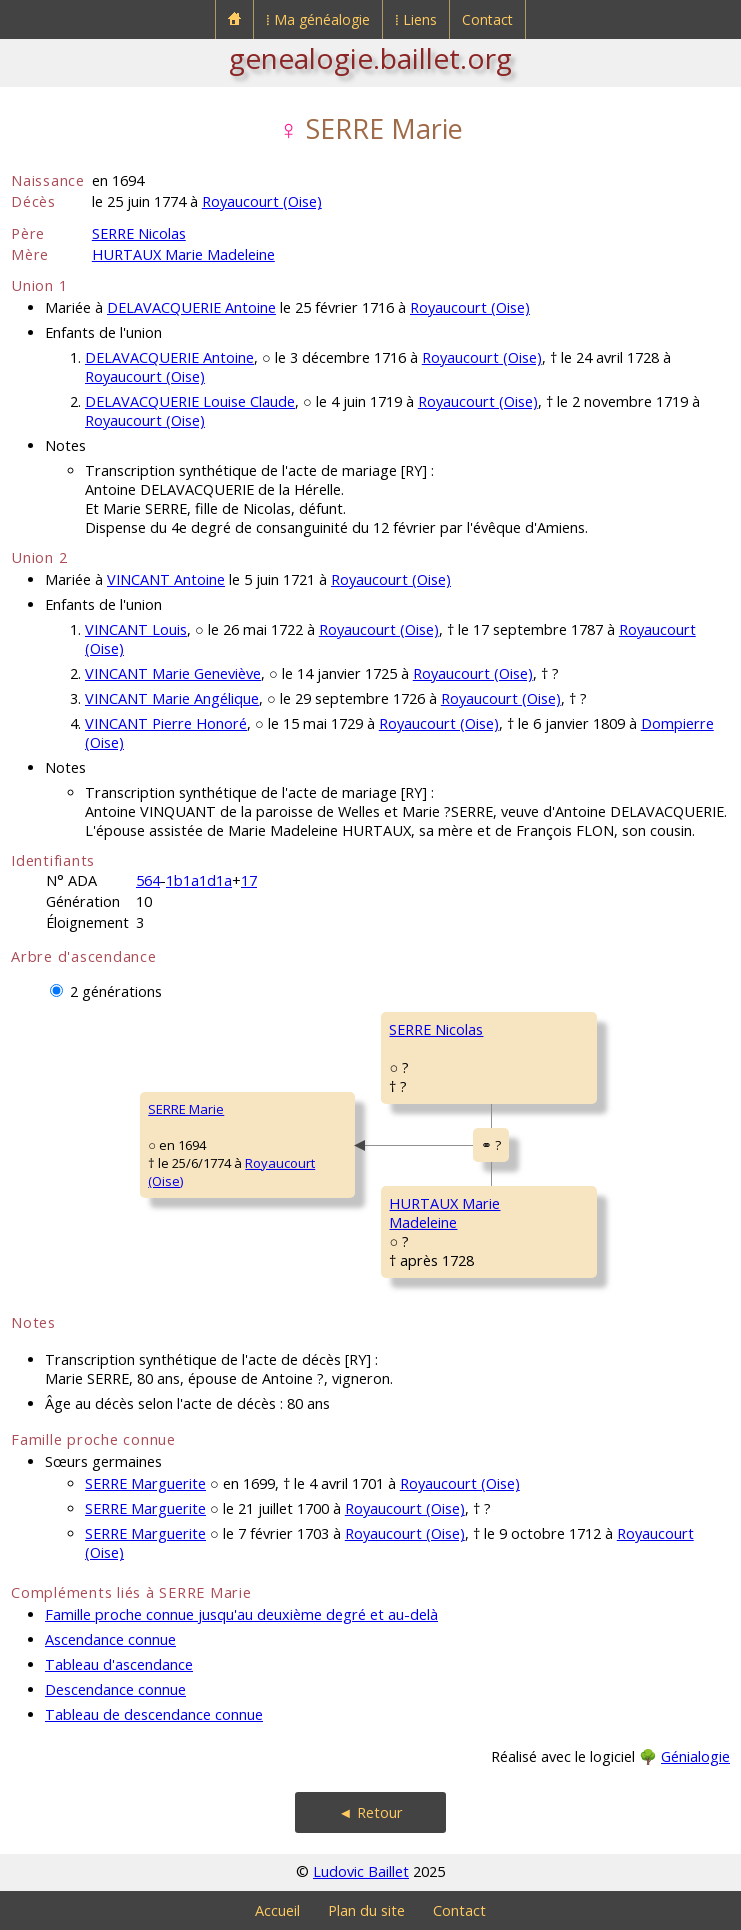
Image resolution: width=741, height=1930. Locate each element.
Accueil (277, 1910)
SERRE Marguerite (145, 1483)
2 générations (116, 991)
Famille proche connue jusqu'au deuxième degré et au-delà (241, 1614)
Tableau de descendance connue (154, 1714)
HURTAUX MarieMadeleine (444, 1213)
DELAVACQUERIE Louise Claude (190, 401)
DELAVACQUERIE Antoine (191, 307)
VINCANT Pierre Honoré (166, 723)
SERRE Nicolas (139, 233)
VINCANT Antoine (166, 579)
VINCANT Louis (136, 629)
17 (249, 880)
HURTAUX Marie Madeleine (183, 254)
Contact (487, 19)
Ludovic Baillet (361, 1871)
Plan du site (366, 1910)
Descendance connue (115, 1689)
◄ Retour (370, 1812)
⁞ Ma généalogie (318, 19)
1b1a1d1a (199, 880)
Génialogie (695, 1756)
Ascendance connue (110, 1639)
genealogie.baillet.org (370, 58)
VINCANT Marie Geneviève (173, 673)
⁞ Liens (416, 19)
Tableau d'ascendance (119, 1664)
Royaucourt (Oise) (262, 201)
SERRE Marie (186, 1109)
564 (148, 880)
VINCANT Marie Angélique (172, 698)
